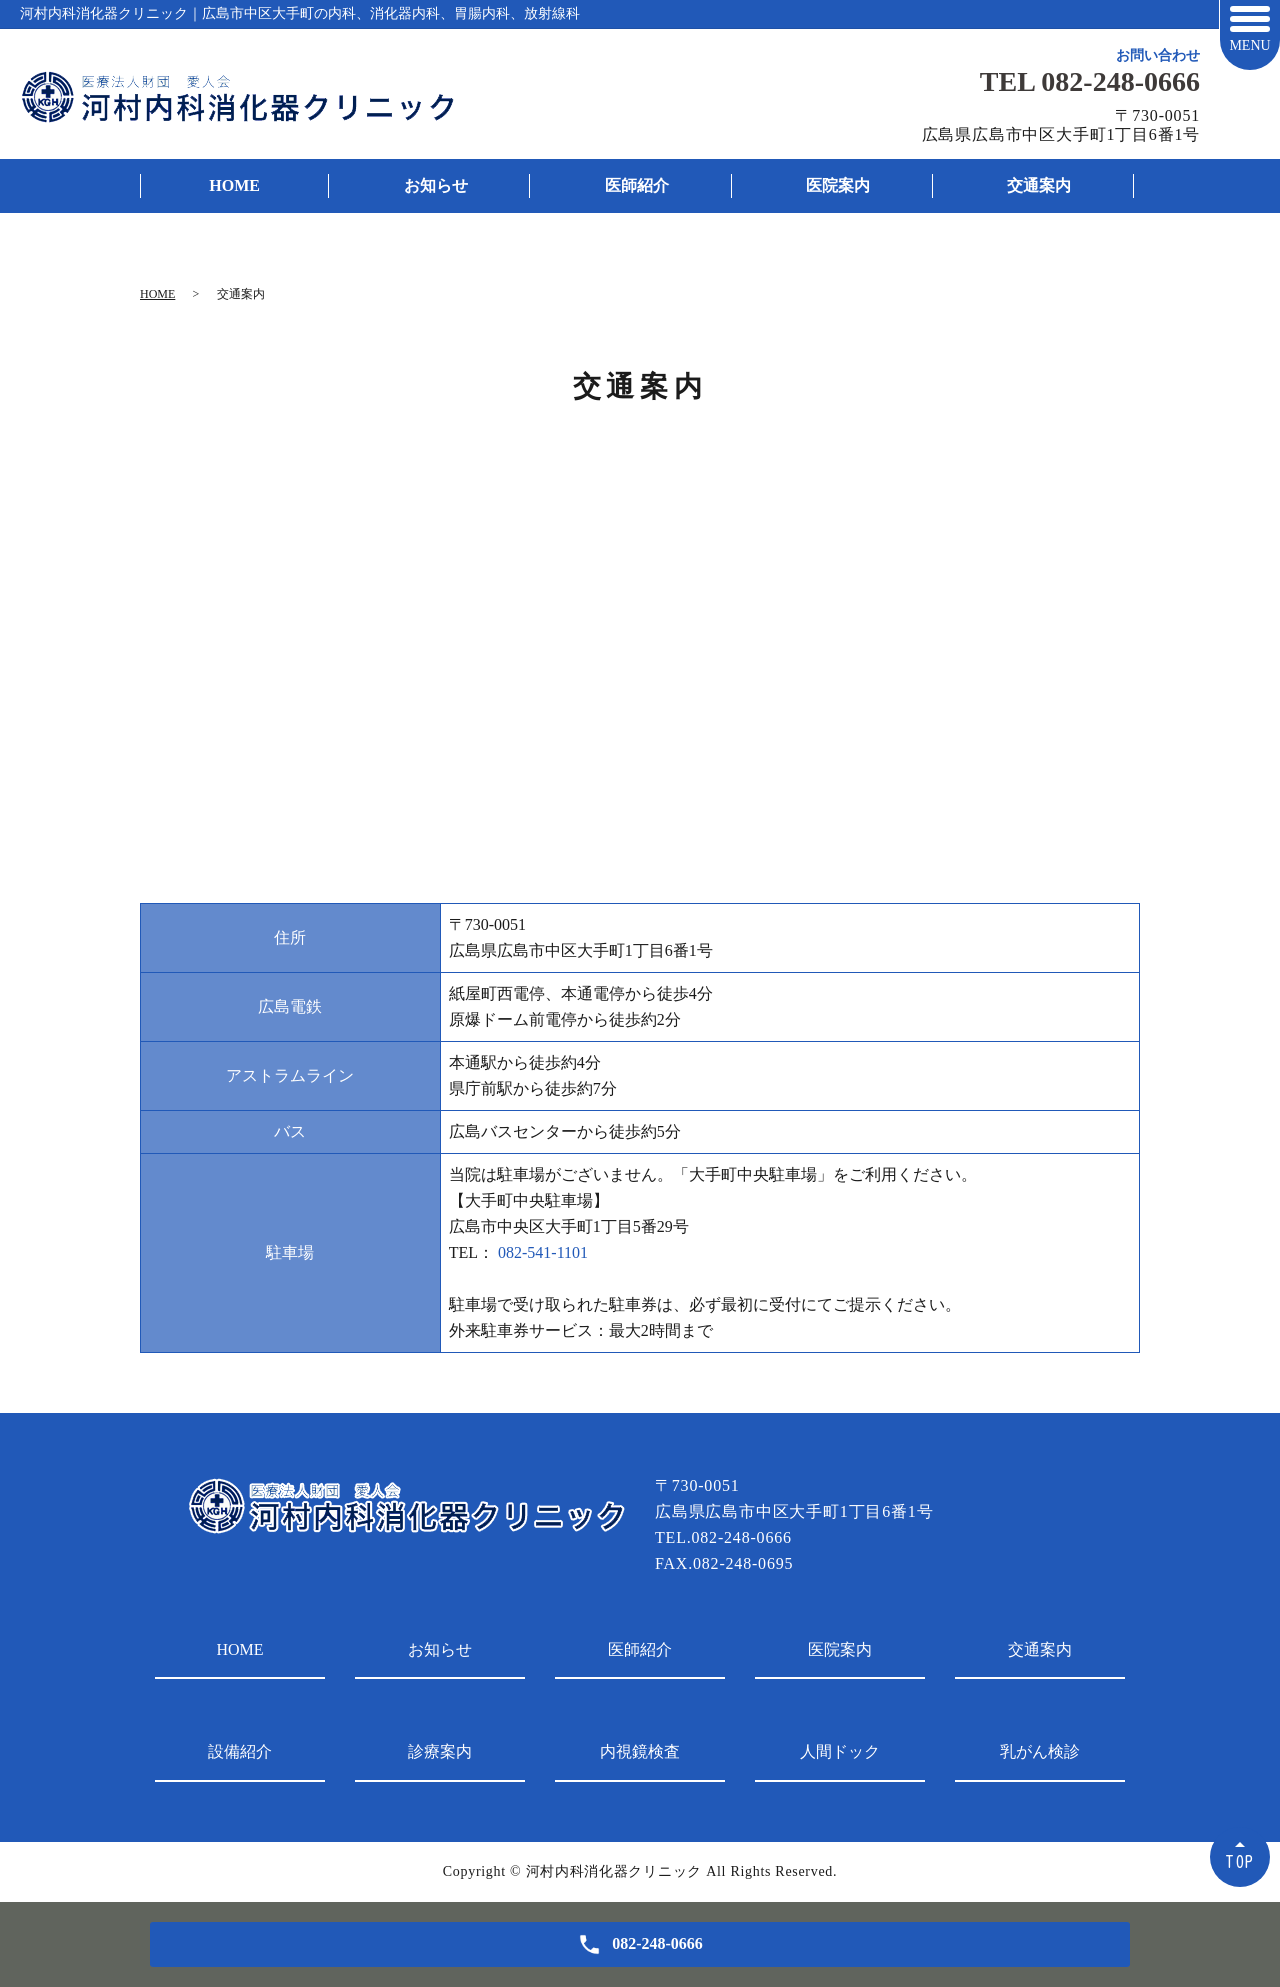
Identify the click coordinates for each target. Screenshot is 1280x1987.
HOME (234, 185)
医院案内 (838, 185)
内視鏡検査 (640, 1751)
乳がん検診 (1040, 1751)
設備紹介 (240, 1751)
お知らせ (436, 185)
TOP (1240, 1862)
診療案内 (440, 1751)
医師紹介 (637, 185)
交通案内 (1039, 185)
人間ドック (840, 1751)
